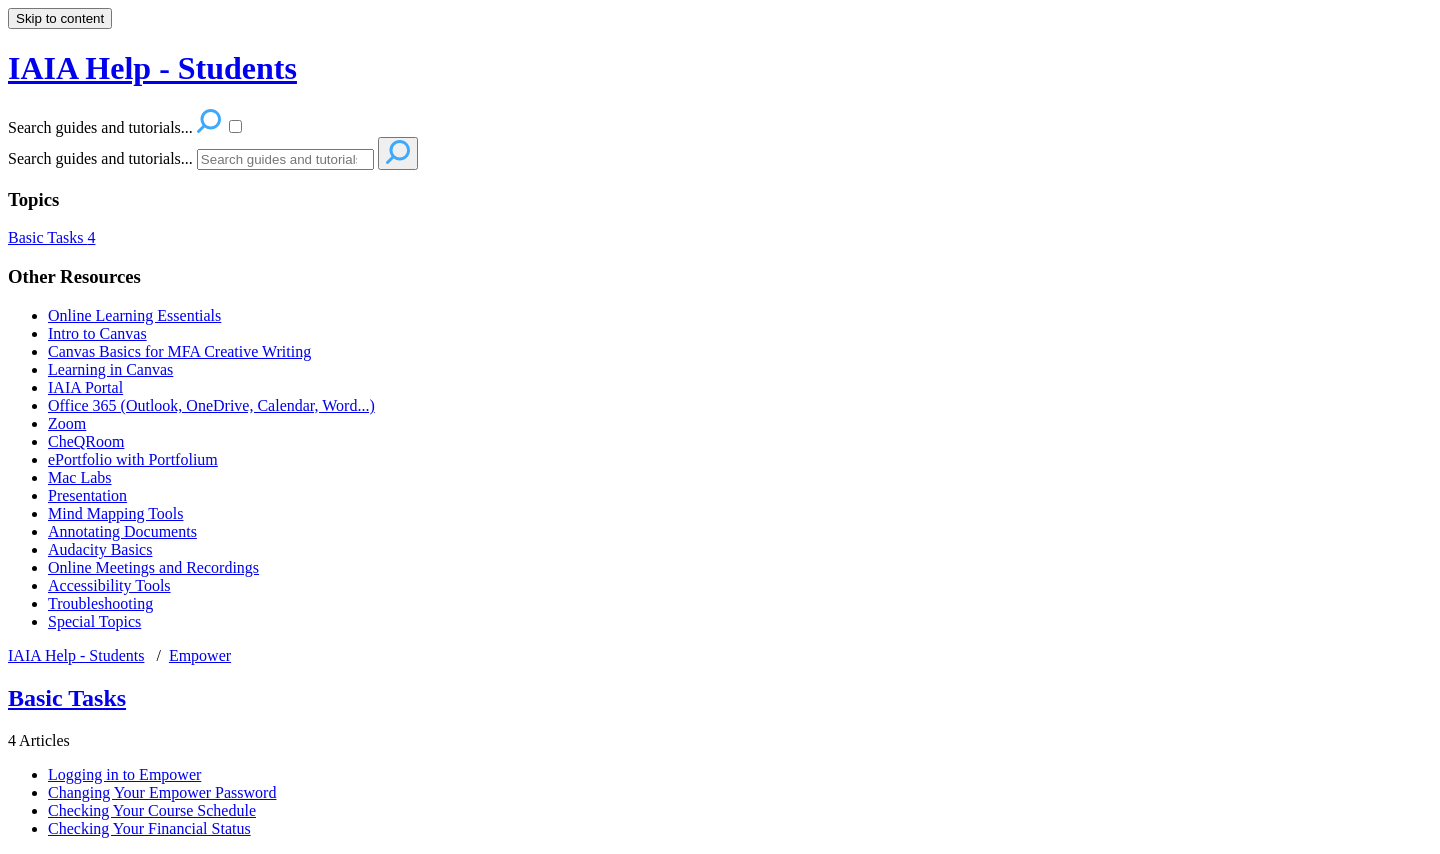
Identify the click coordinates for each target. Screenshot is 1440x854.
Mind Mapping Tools (115, 513)
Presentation (87, 495)
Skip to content (60, 18)
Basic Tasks (51, 237)
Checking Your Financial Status (149, 828)
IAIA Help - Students (76, 655)
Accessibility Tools (109, 585)
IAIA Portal (85, 387)
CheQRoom (86, 441)
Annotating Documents (122, 531)
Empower (200, 655)
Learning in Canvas (110, 369)
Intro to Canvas (97, 333)
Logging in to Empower (124, 774)
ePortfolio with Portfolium (133, 459)
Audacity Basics (100, 549)
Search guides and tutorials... (100, 158)
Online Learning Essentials (134, 315)
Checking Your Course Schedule (152, 810)
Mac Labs (80, 477)
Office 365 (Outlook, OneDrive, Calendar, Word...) (211, 405)
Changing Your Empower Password (162, 792)
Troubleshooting (100, 603)
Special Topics (94, 621)
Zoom (67, 423)
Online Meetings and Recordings (153, 567)
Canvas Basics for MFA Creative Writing (179, 351)
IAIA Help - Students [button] (152, 68)
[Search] (285, 159)
